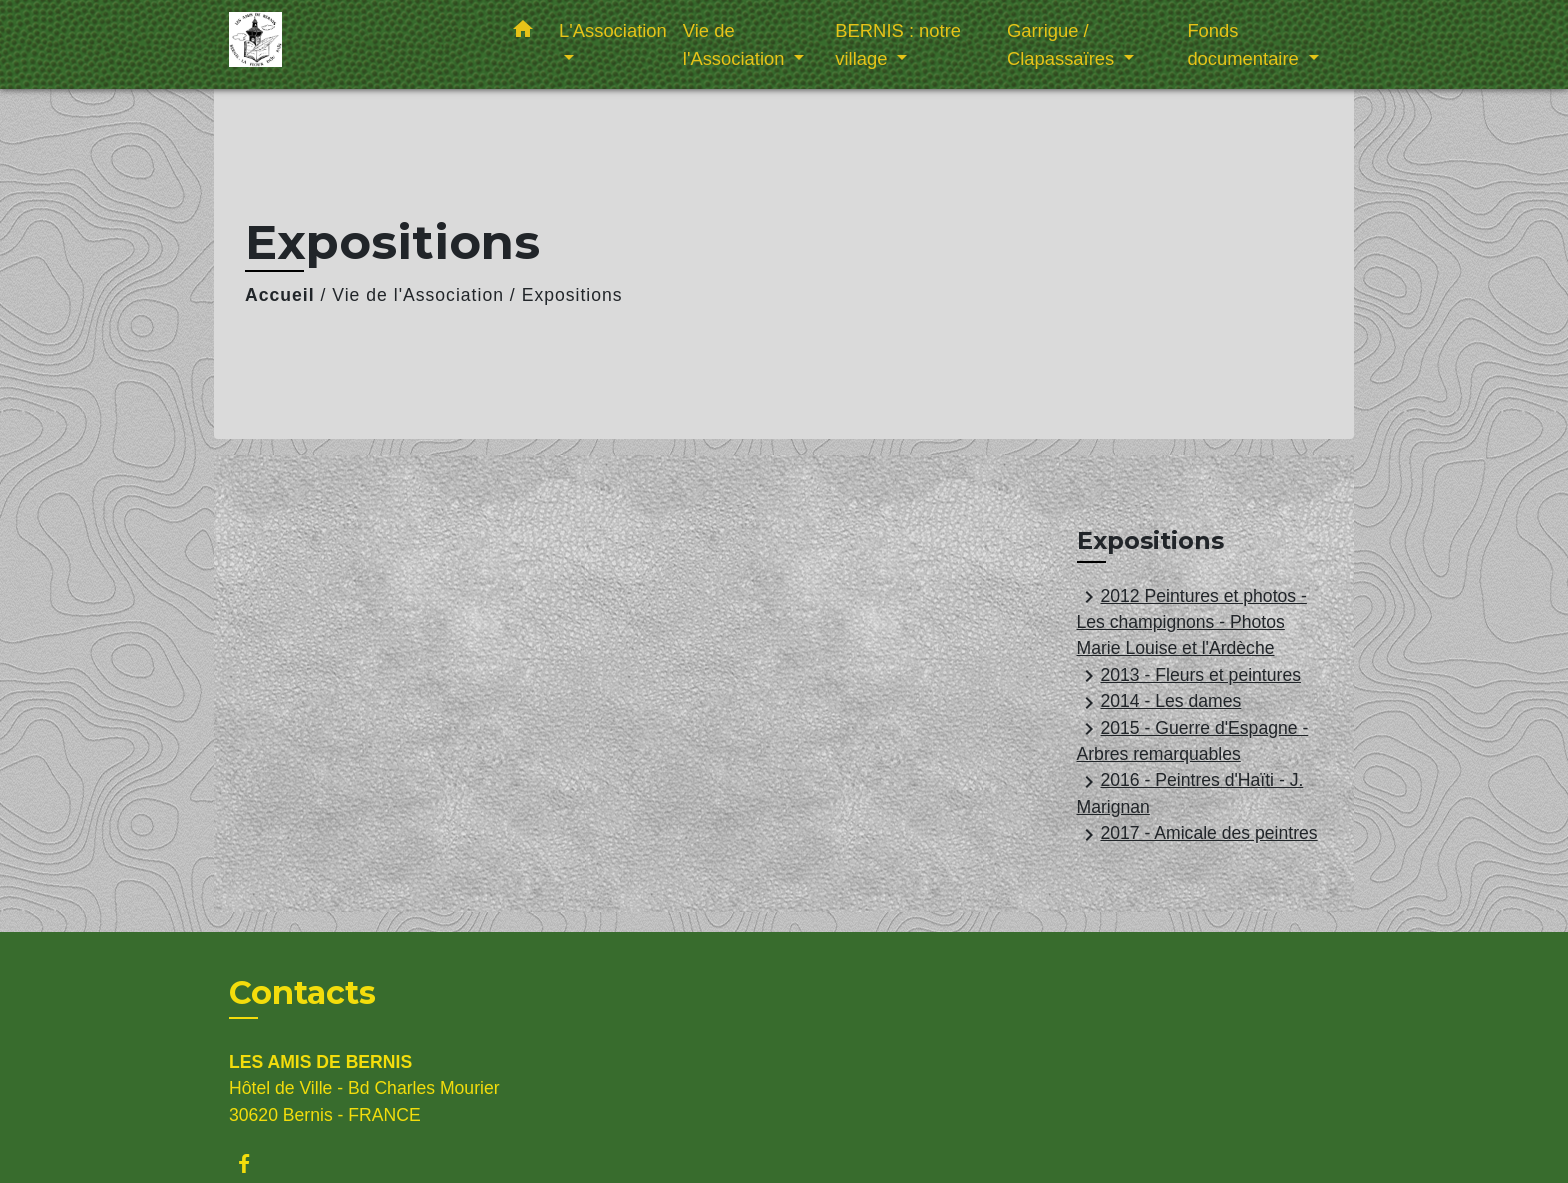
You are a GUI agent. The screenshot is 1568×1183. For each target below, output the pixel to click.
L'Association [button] (613, 30)
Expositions (572, 295)
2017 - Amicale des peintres (1197, 835)
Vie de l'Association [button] (736, 44)
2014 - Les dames (1159, 703)
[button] (523, 33)
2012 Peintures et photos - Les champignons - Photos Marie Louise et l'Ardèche (1192, 621)
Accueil (280, 295)
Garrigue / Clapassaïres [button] (1063, 44)
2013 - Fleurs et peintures (1189, 676)
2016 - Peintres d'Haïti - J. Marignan (1190, 793)
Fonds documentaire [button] (1245, 44)
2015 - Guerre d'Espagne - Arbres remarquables (1193, 740)
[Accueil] (354, 44)
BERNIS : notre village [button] (898, 44)
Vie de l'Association (418, 295)
